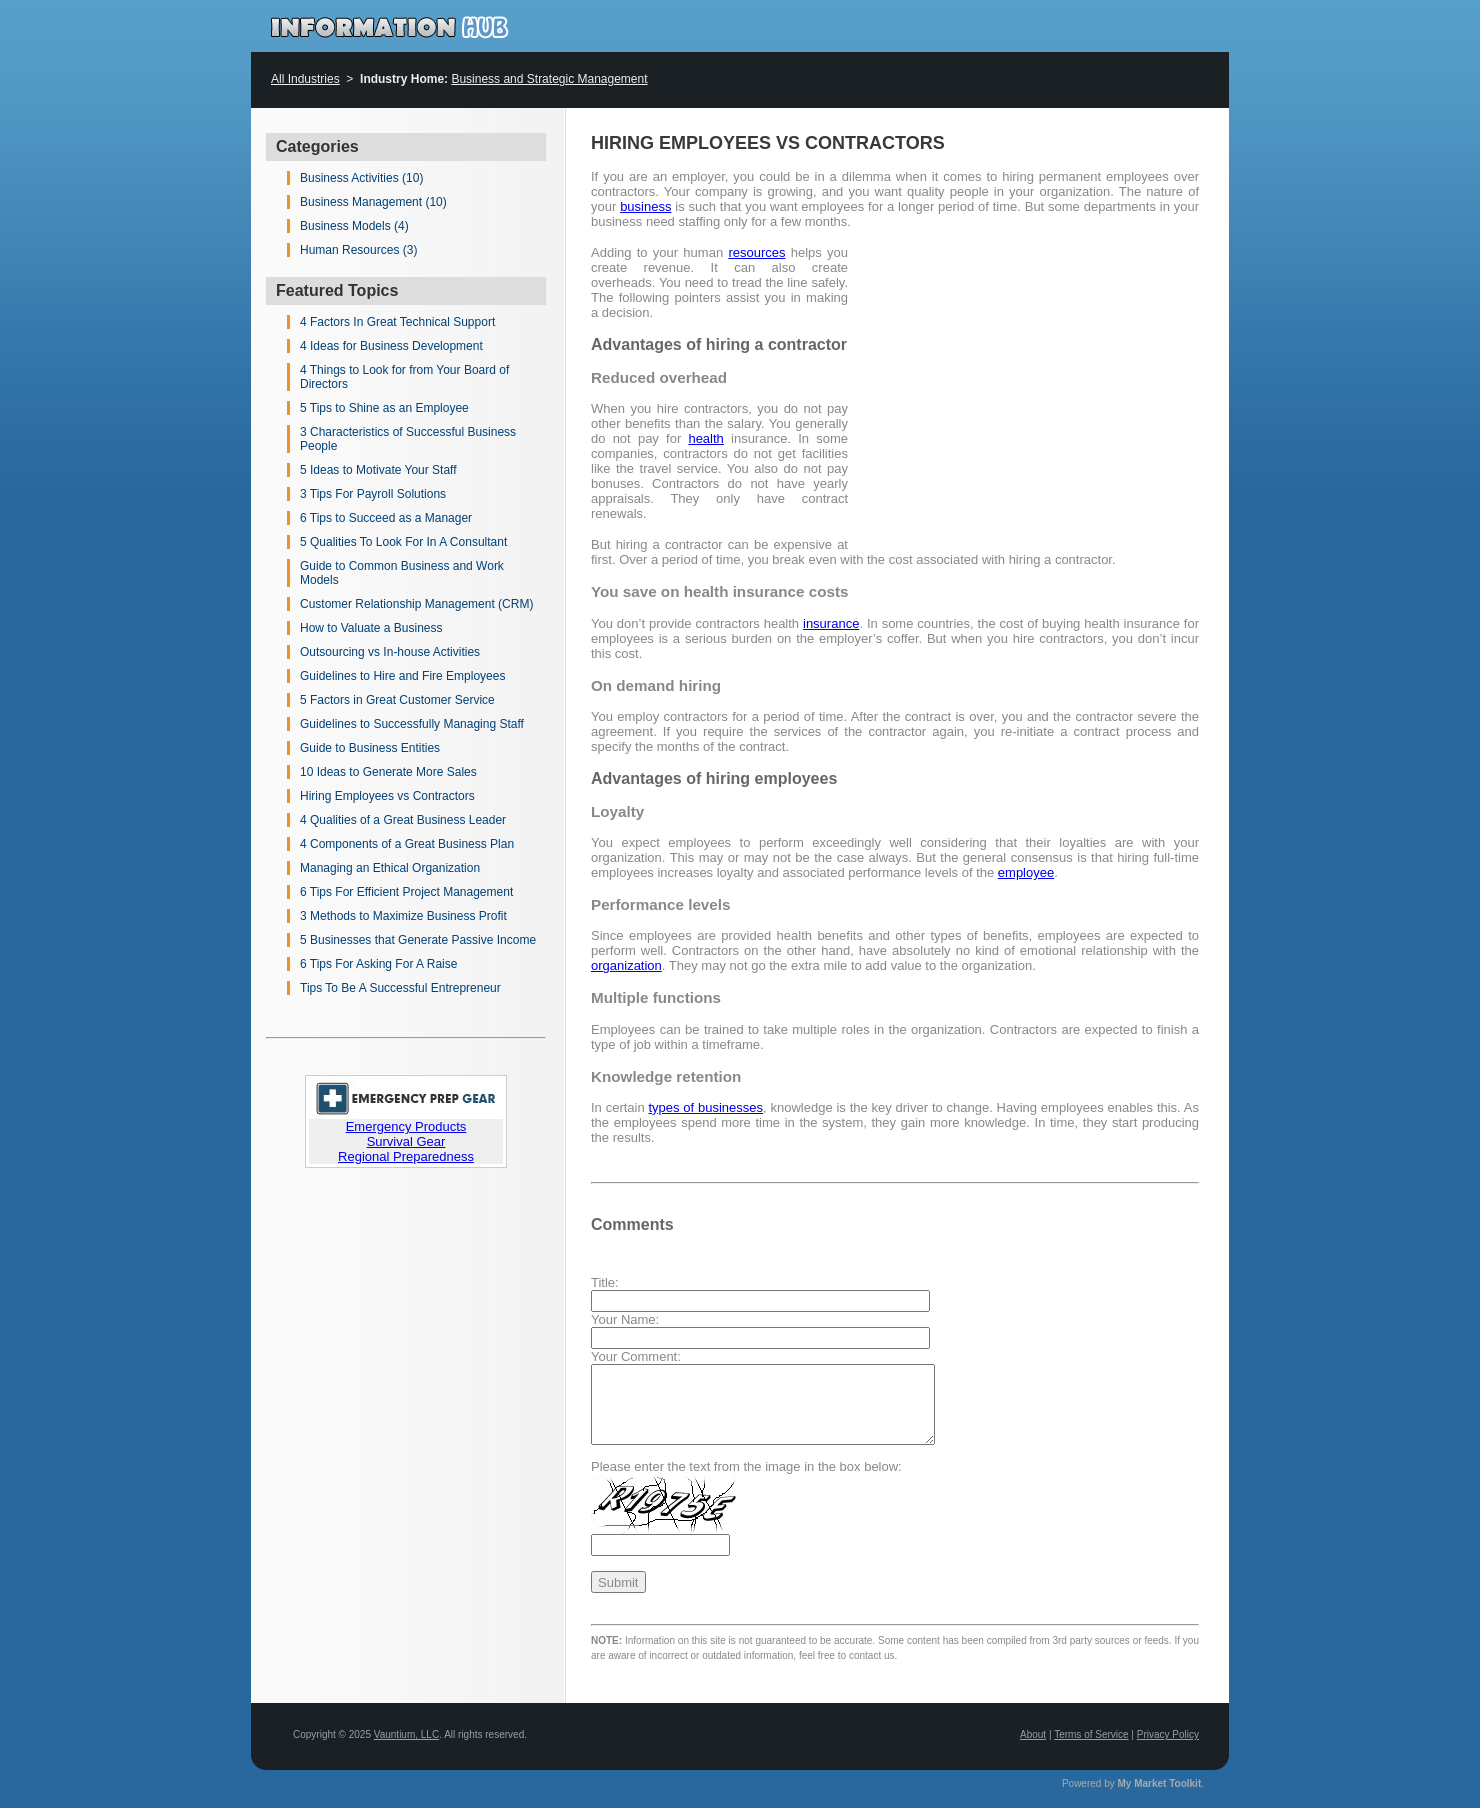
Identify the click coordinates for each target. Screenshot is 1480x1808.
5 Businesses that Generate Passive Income (418, 940)
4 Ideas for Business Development (391, 346)
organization (626, 965)
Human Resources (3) (358, 250)
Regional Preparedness (406, 1156)
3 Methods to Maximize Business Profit (403, 916)
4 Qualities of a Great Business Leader (403, 820)
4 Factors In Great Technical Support (397, 322)
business (645, 206)
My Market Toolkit (1160, 1783)
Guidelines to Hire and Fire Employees (402, 676)
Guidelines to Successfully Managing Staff (412, 724)
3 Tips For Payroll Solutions (373, 494)
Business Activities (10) (361, 178)
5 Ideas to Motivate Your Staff (378, 470)
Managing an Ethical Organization (390, 868)
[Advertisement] (1031, 385)
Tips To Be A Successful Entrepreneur (400, 988)
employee (1026, 872)
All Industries (305, 79)
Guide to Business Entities (370, 748)
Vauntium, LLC (406, 1734)
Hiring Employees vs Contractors (387, 796)
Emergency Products (406, 1126)
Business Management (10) (373, 202)
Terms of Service (1091, 1734)
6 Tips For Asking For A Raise (378, 964)
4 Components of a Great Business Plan (407, 844)
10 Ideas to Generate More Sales (388, 772)
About (1033, 1734)
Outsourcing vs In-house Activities (390, 652)
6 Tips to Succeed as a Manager (386, 518)
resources (756, 252)
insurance (831, 623)
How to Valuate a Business (371, 628)
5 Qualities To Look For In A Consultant (403, 542)
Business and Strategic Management (549, 79)
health (705, 438)
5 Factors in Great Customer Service (397, 700)
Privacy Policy (1168, 1734)
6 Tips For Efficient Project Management (406, 892)
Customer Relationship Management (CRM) (416, 604)
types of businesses (705, 1107)
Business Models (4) (354, 226)
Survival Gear (406, 1141)
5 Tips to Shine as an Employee (384, 408)
